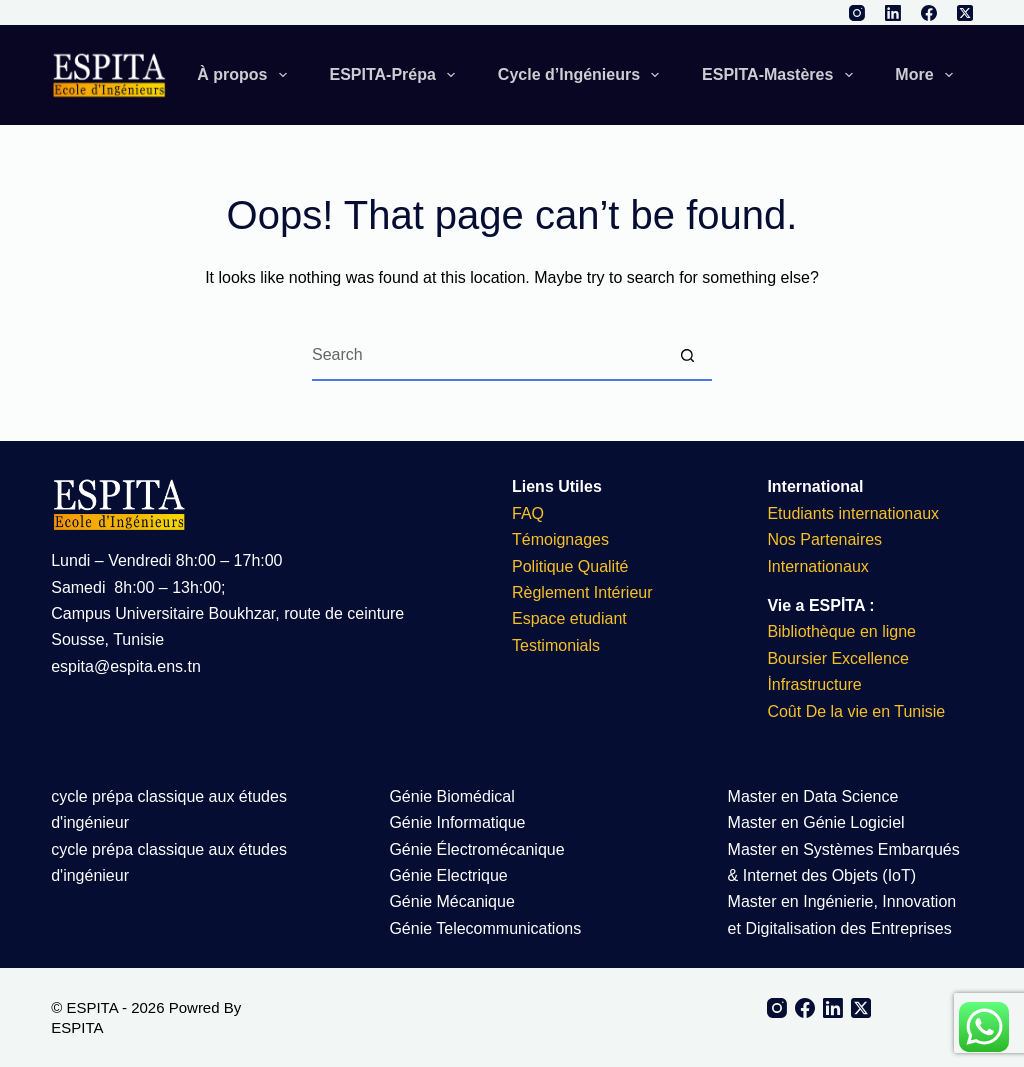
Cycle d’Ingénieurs (582, 75)
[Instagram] (857, 13)
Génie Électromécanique (479, 849)
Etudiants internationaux (853, 513)
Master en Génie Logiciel (816, 822)
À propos (245, 75)
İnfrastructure (814, 684)
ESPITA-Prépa (396, 75)
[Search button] (687, 356)
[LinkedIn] (893, 13)
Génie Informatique (457, 822)
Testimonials (556, 645)
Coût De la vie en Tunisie (858, 711)
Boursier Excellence (837, 658)
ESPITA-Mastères (781, 75)
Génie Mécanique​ (451, 901)
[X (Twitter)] (965, 13)
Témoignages (560, 539)
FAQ (528, 513)
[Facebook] (929, 13)
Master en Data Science (813, 796)
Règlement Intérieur (582, 592)
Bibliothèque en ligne (841, 631)
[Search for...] (487, 356)
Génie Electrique (448, 875)
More (927, 75)
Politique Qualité (570, 566)
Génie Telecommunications (485, 928)
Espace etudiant (569, 618)
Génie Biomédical (451, 796)
